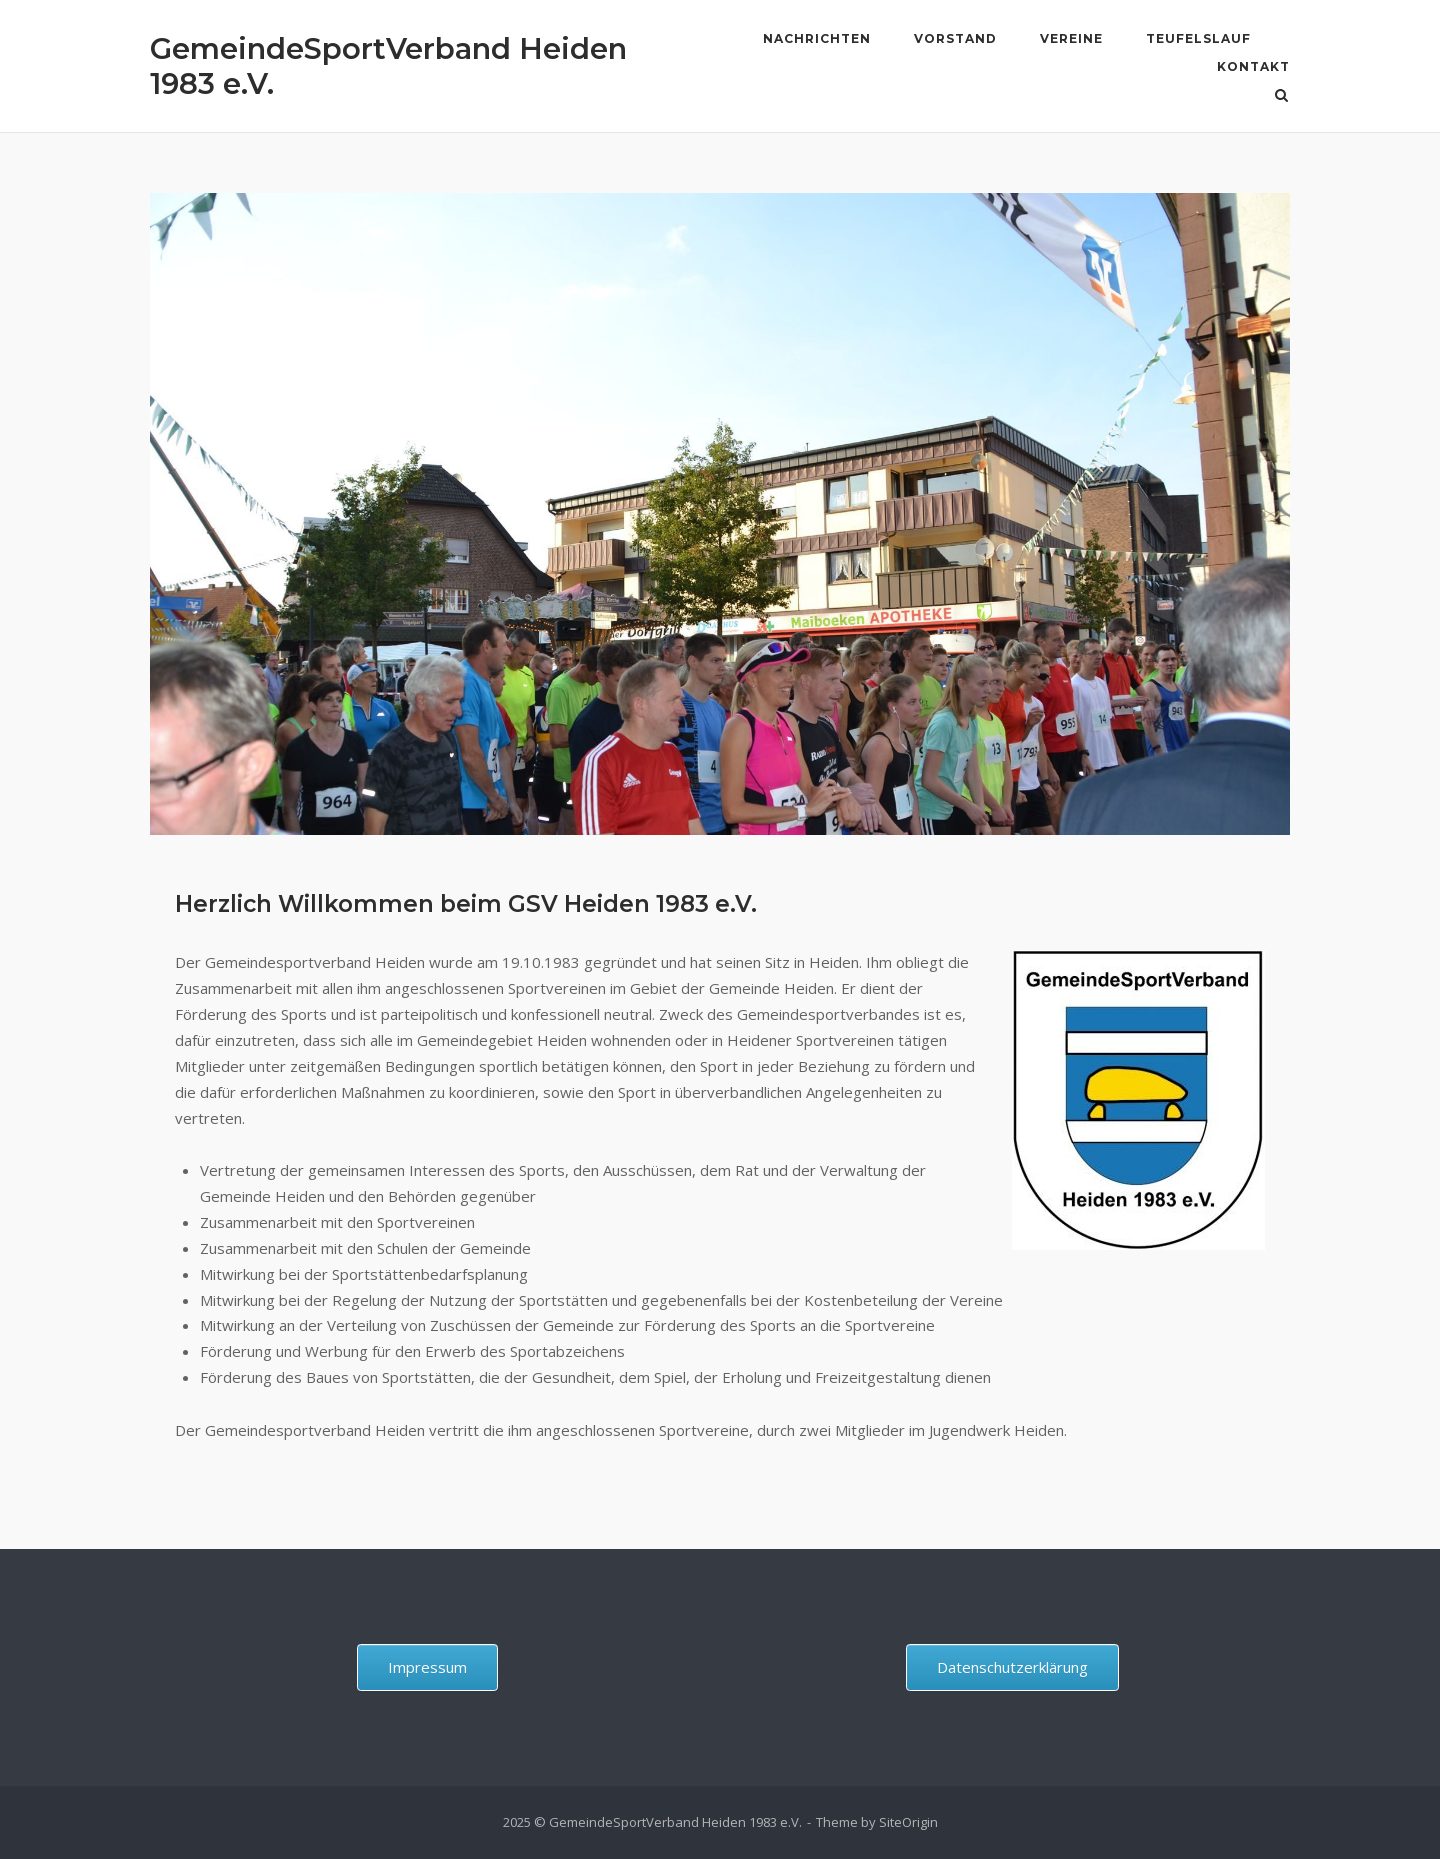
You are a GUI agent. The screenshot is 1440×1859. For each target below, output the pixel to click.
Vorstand (955, 38)
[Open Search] (1281, 97)
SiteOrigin (908, 1822)
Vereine (1071, 38)
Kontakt (1253, 66)
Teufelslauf (1198, 38)
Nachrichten (817, 38)
